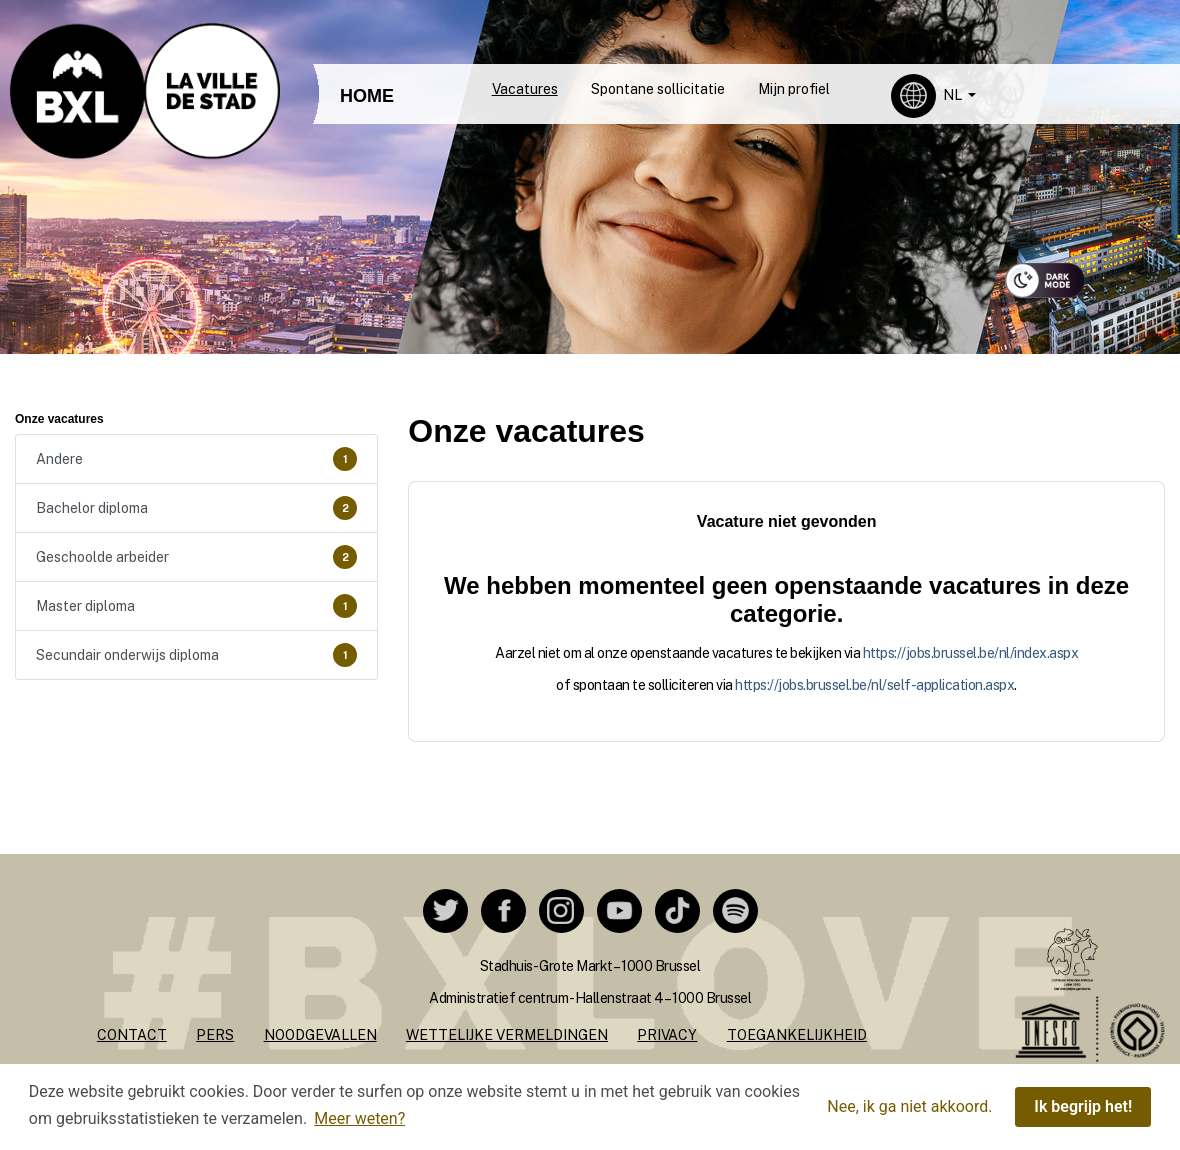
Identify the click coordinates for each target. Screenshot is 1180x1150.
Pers (215, 1035)
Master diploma (196, 606)
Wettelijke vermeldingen (507, 1035)
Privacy (667, 1035)
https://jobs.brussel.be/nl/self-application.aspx (874, 685)
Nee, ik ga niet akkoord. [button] (909, 1106)
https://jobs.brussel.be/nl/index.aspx (971, 653)
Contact (132, 1035)
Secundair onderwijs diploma (196, 655)
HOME (367, 96)
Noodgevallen (320, 1035)
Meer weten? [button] (359, 1118)
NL (954, 95)
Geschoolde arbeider (196, 557)
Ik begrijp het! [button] (1083, 1106)
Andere (196, 459)
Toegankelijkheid (797, 1035)
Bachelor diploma (196, 508)
